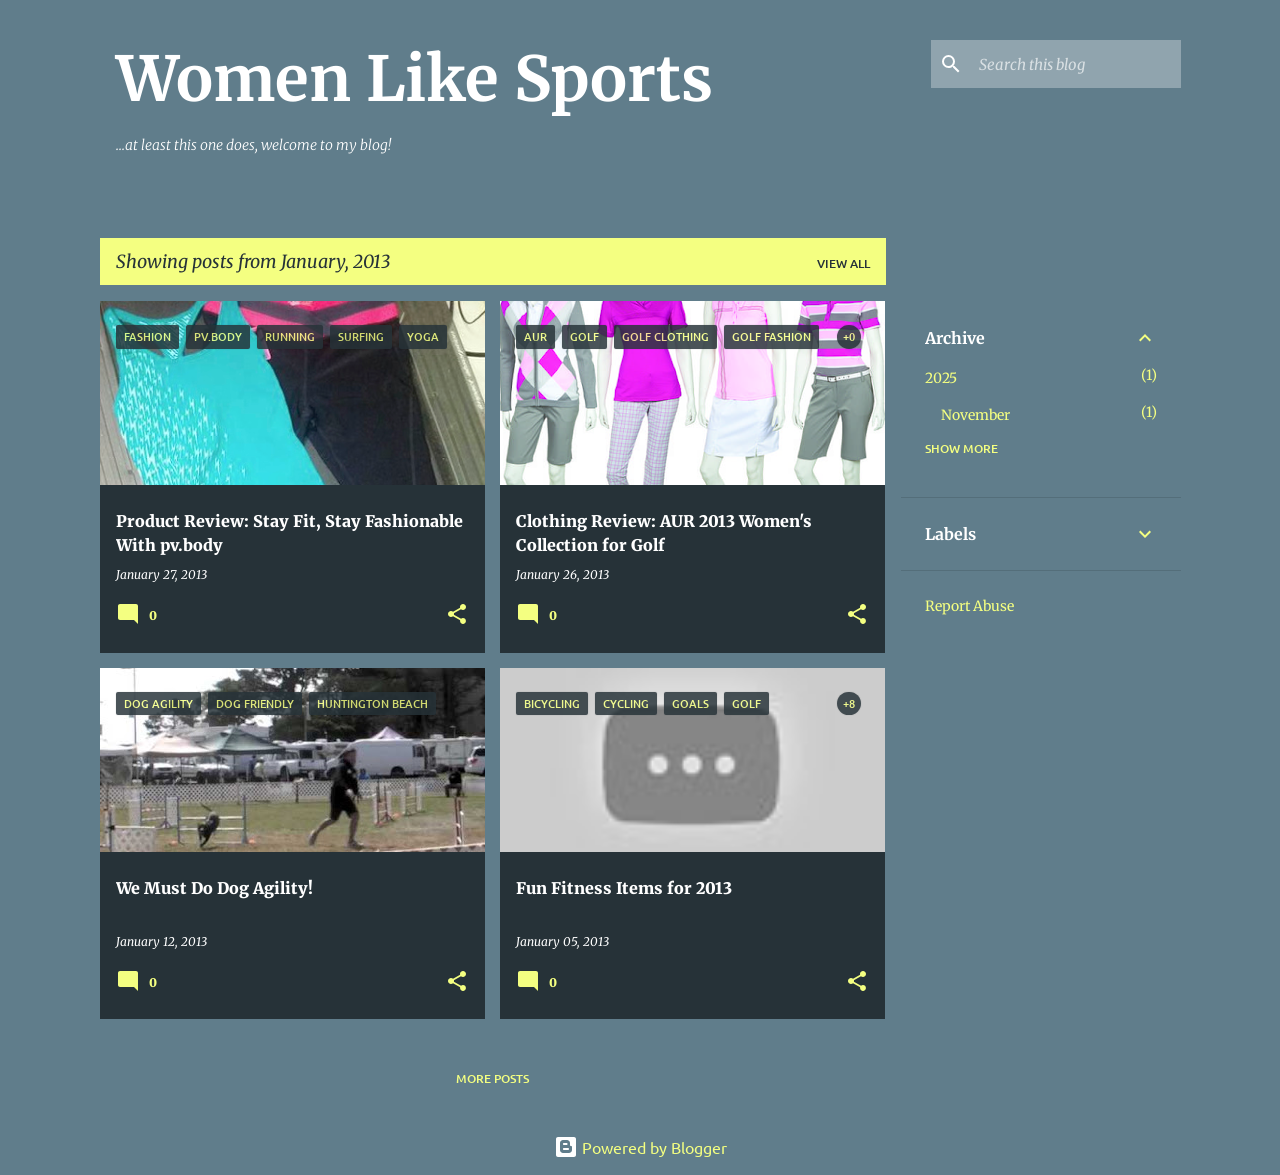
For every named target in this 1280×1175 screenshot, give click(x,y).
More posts (492, 1078)
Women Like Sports (414, 79)
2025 (941, 378)
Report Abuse (969, 606)
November (975, 415)
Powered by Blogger (640, 1147)
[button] (457, 615)
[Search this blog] (1076, 64)
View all (843, 263)
